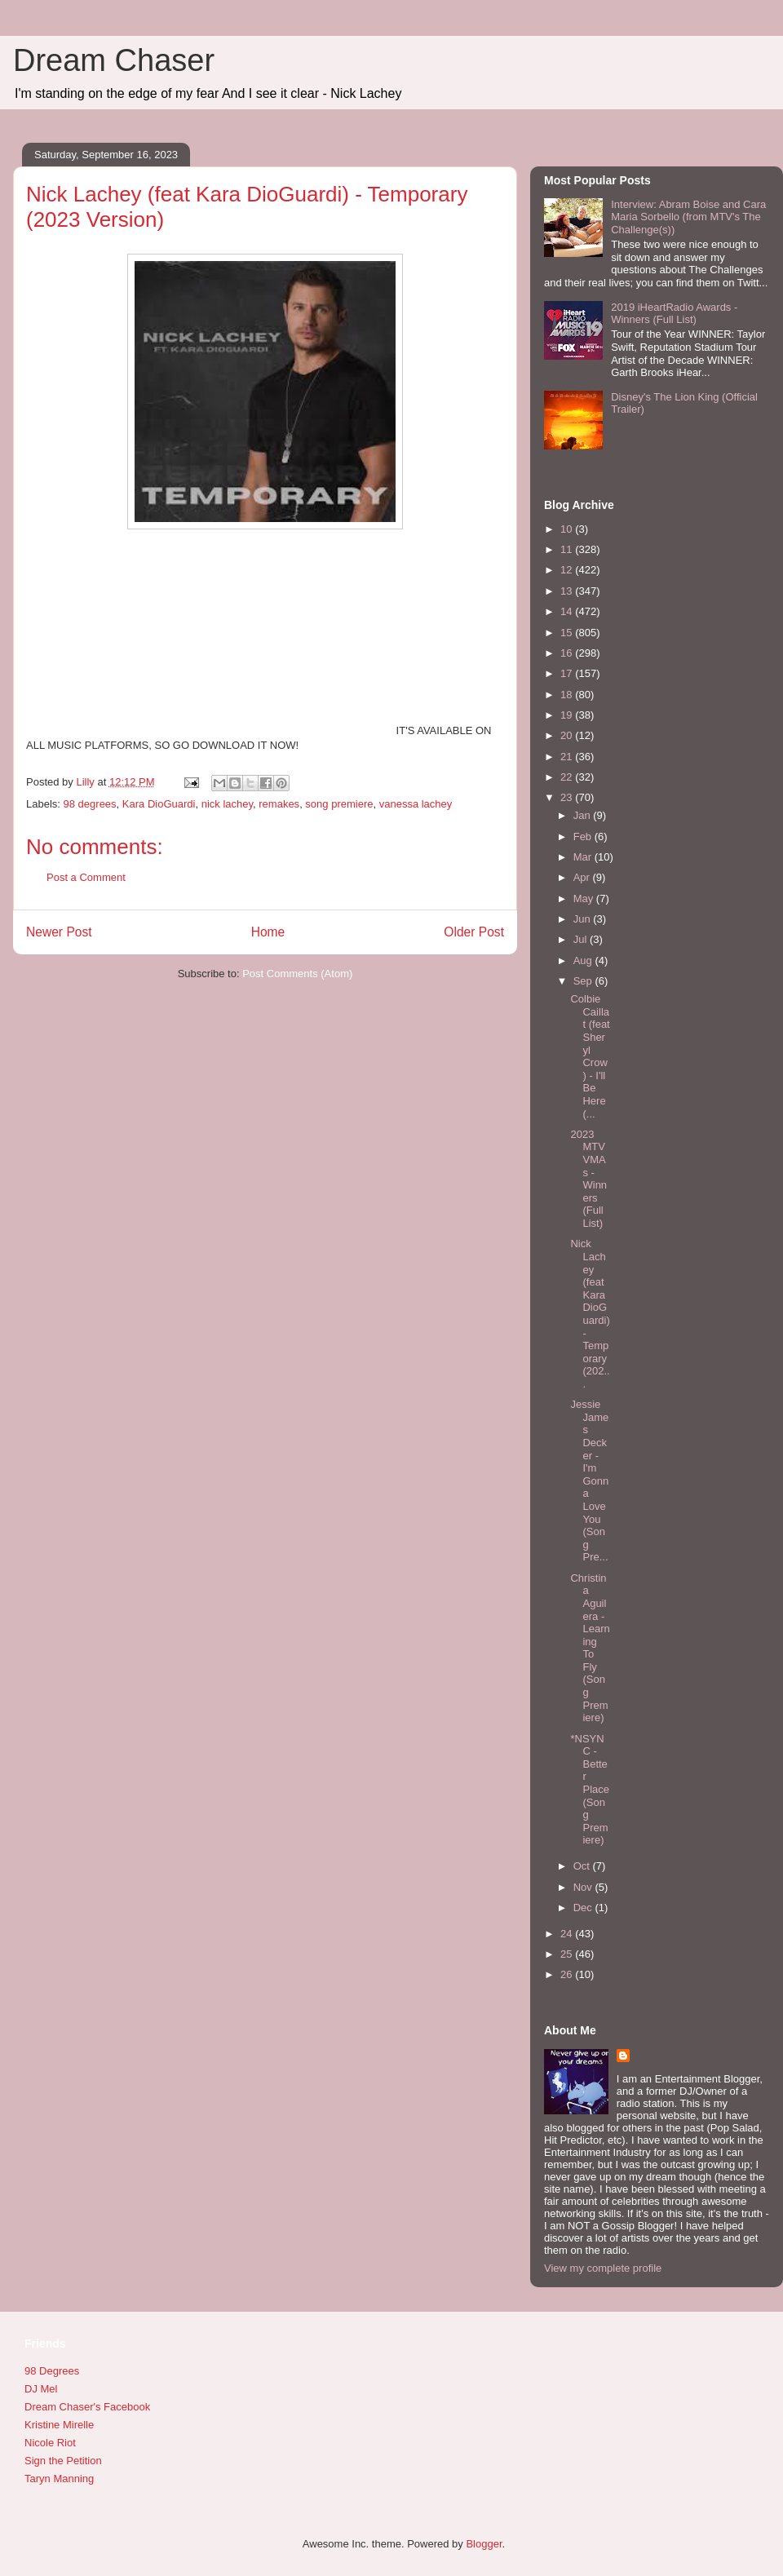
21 (567, 756)
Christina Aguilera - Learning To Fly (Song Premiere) (589, 1648)
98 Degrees (51, 2371)
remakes (279, 804)
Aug (584, 960)
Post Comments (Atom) (297, 973)
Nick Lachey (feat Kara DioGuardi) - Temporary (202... (589, 1313)
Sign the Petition (63, 2460)
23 (567, 797)
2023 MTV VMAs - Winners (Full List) (588, 1178)
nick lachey (227, 804)
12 (567, 570)
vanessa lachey (416, 804)
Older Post (474, 932)
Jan (583, 815)
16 (567, 653)
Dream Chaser (114, 60)
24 (567, 1934)
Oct (583, 1866)
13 (567, 591)
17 (567, 673)
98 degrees (90, 804)
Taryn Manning (59, 2478)
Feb (584, 836)
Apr (583, 877)
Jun (583, 919)
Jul (581, 939)
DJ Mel (40, 2389)
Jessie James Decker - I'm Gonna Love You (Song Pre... (589, 1480)
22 (567, 777)
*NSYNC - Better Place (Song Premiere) (589, 1790)
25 (567, 1954)
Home (268, 932)
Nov (584, 1887)
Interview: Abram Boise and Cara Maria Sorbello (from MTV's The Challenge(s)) (688, 217)
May (584, 898)
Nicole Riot (50, 2443)
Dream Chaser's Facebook (87, 2407)
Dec (584, 1907)
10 (567, 529)
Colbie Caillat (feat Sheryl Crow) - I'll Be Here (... (589, 1056)
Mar (584, 857)
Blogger (484, 2544)
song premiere (339, 804)
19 (567, 715)
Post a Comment (86, 877)
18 (567, 694)
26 (567, 1974)
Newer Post (59, 932)
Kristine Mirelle (59, 2425)
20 (567, 735)
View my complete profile (602, 2268)
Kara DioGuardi (159, 804)
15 (567, 632)
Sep (584, 981)
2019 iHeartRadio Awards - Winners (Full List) (674, 313)
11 (567, 549)
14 (567, 611)
